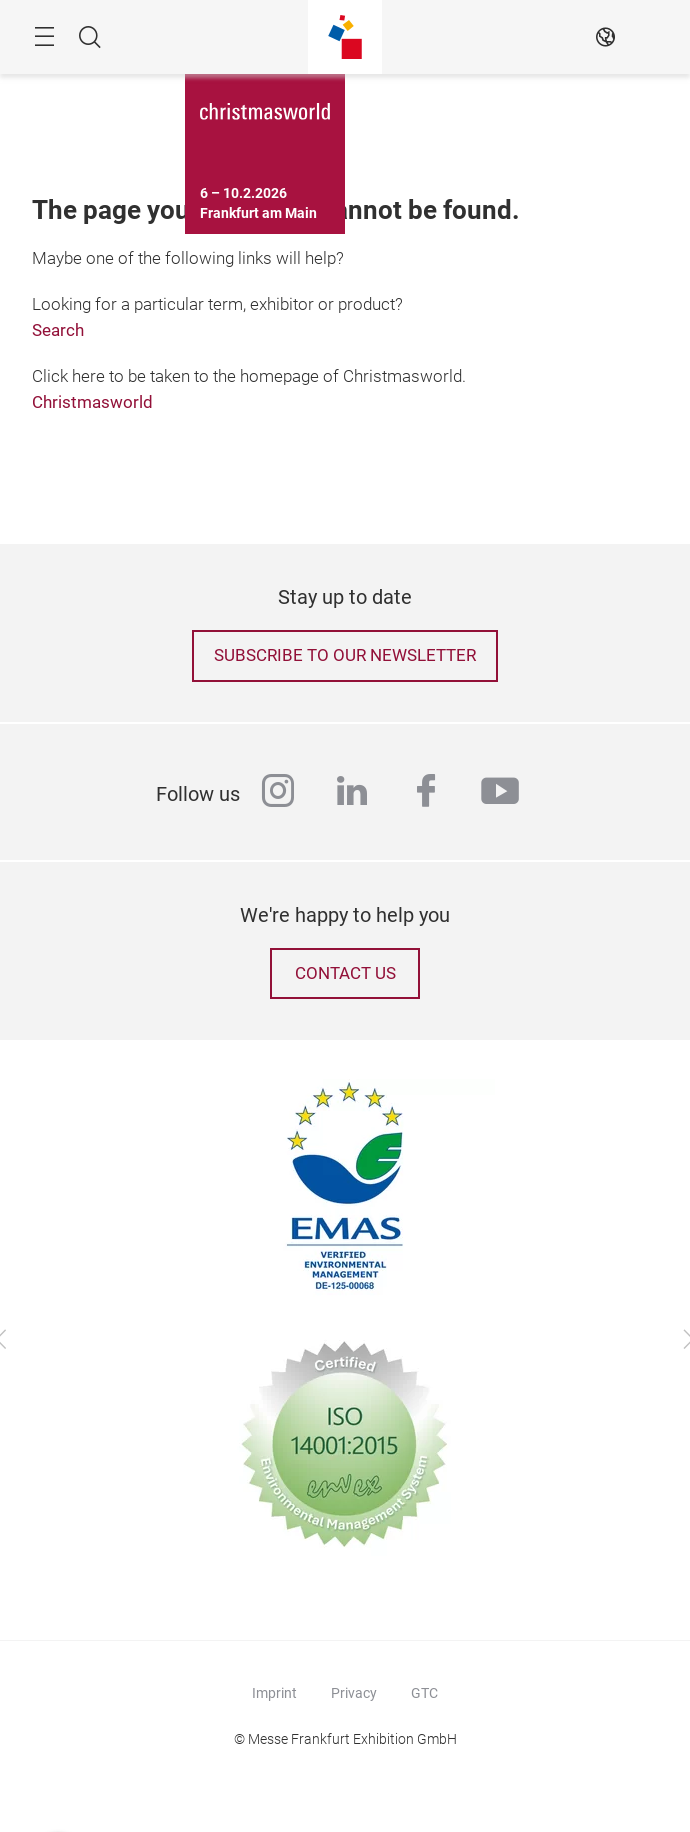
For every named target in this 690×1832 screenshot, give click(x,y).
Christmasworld (92, 402)
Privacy (354, 1693)
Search (58, 330)
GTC (424, 1693)
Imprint (274, 1693)
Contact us (345, 973)
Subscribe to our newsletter (345, 655)
